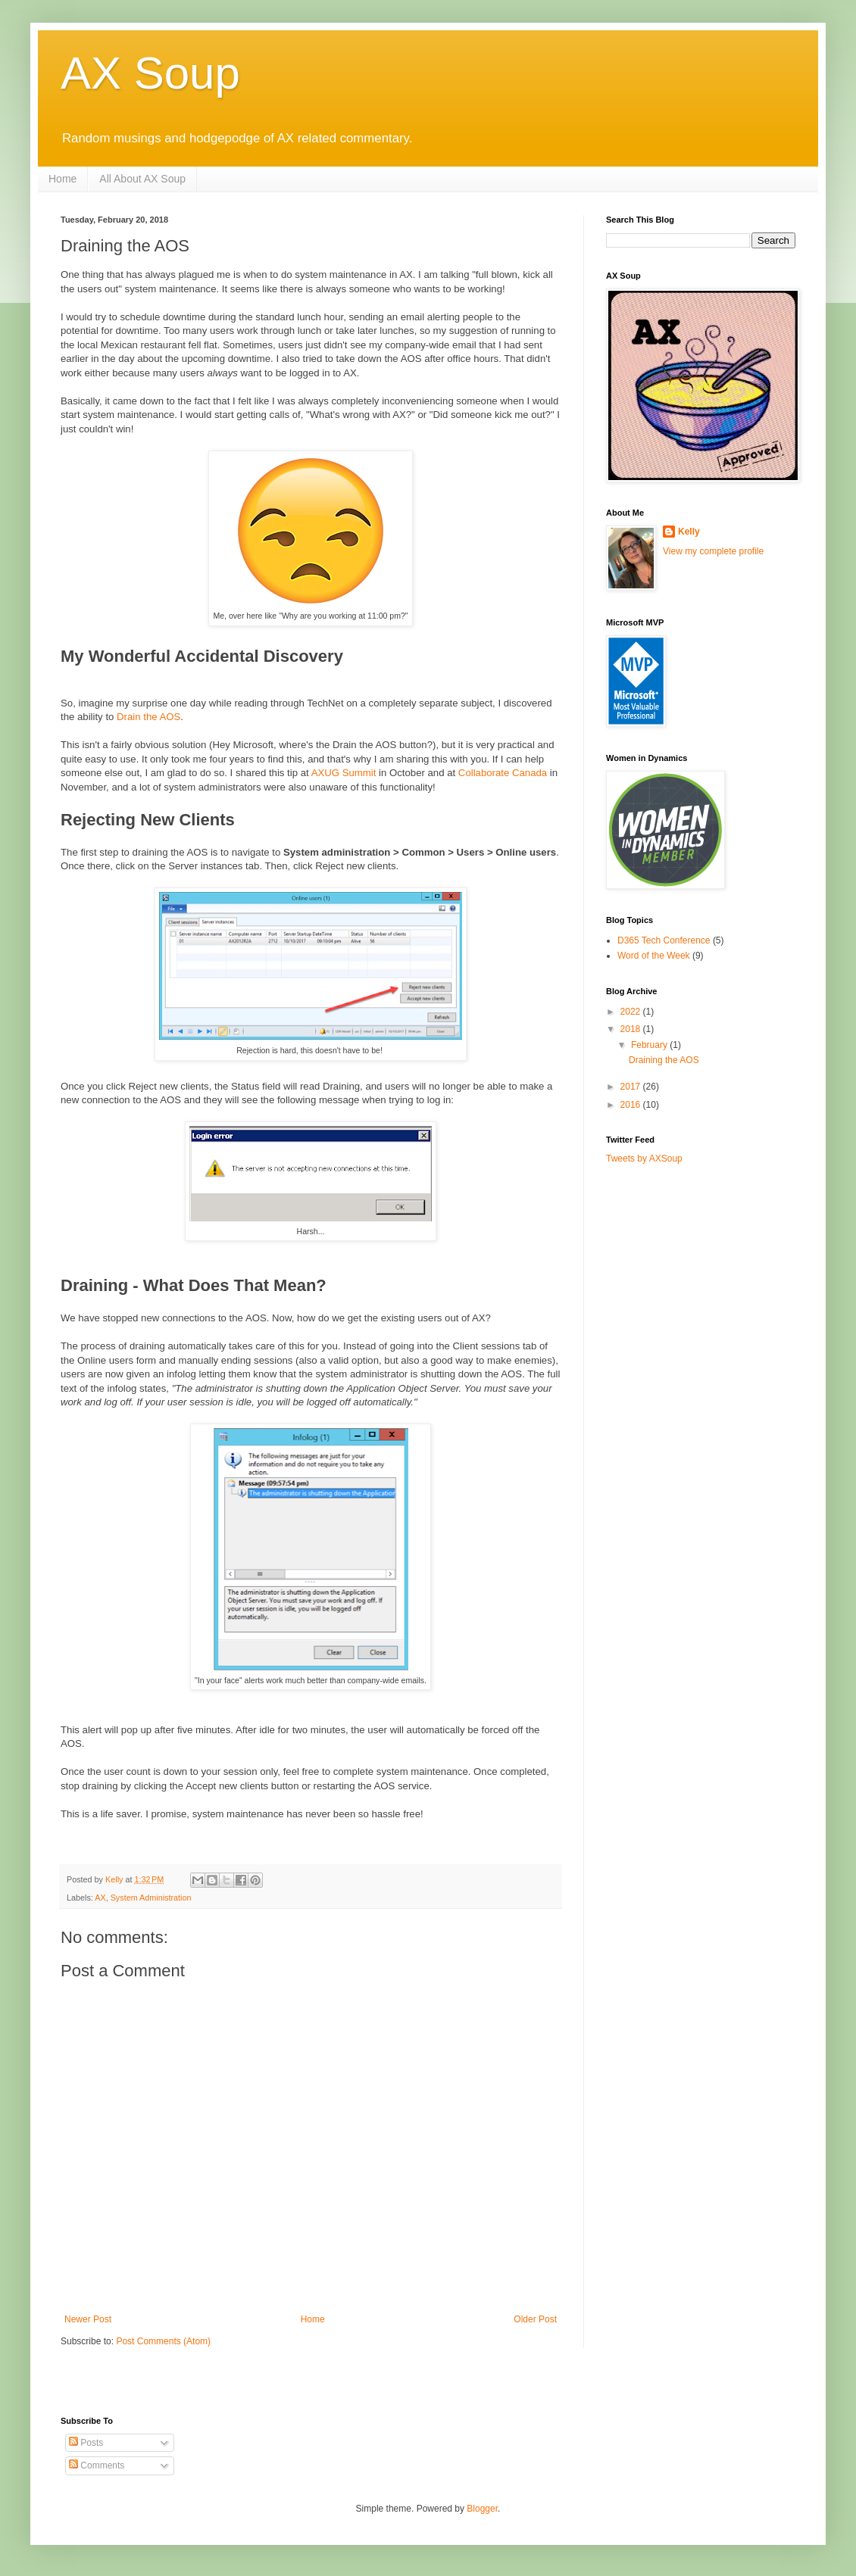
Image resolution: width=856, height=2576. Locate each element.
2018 (631, 1029)
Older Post (535, 2319)
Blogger (482, 2508)
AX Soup (150, 73)
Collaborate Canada (502, 772)
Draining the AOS (664, 1060)
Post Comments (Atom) (163, 2341)
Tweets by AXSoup (644, 1158)
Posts (86, 2442)
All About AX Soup (142, 179)
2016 (631, 1104)
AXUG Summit (343, 772)
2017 (631, 1086)
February (650, 1045)
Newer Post (87, 2319)
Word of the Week (653, 955)
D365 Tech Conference (664, 940)
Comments (96, 2465)
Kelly (689, 531)
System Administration (151, 1897)
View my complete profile (713, 551)
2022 (631, 1011)
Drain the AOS (148, 716)
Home (62, 179)
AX (100, 1897)
